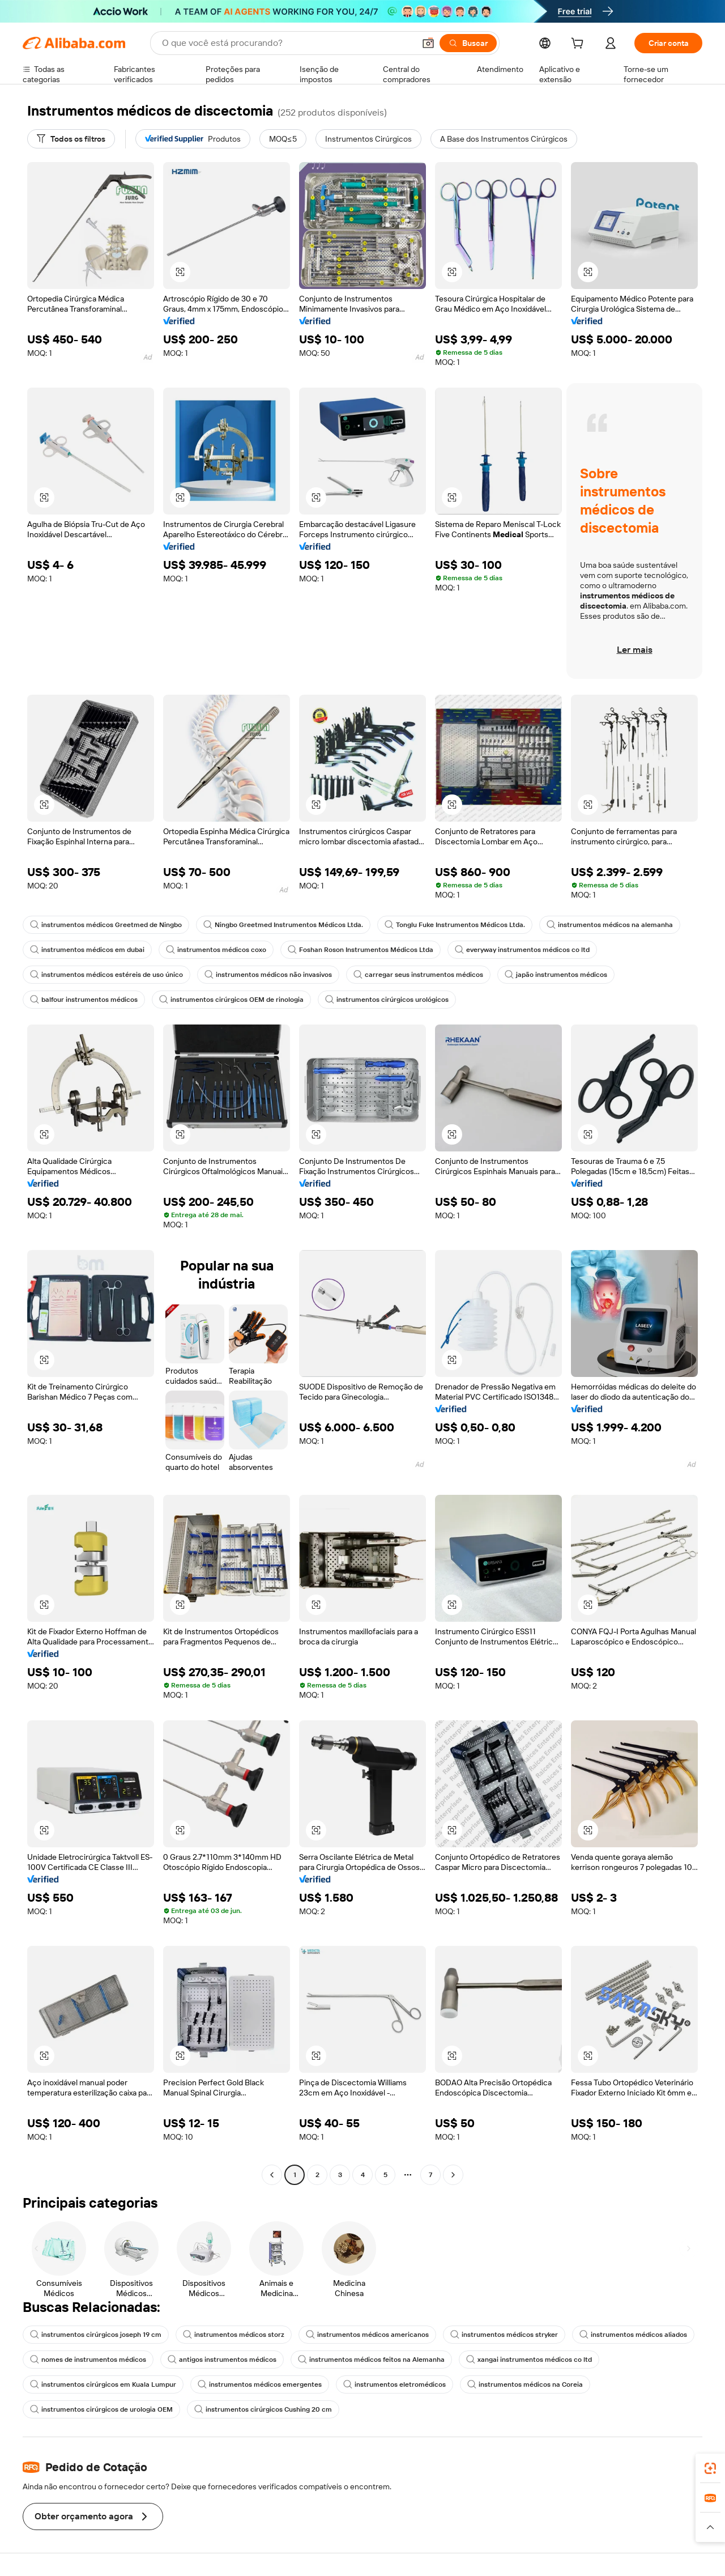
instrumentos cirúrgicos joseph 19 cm (95, 2334)
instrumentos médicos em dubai (87, 949)
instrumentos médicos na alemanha (610, 924)
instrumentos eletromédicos (394, 2384)
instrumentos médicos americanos (367, 2334)
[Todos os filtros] (71, 138)
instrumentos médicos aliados (633, 2334)
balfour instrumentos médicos (84, 999)
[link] (710, 2468)
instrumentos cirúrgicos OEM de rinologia (231, 999)
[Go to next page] (453, 2175)
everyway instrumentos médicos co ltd (522, 949)
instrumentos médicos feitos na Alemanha (371, 2359)
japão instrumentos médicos (556, 974)
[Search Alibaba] (287, 43)
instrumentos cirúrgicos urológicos (387, 999)
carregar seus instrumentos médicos (418, 974)
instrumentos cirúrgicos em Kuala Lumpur (103, 2384)
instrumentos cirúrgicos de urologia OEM (101, 2409)
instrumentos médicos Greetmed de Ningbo (106, 924)
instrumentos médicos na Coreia (525, 2384)
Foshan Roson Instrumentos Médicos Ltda (360, 949)
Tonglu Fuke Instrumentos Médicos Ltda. (455, 924)
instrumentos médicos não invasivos (268, 974)
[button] (428, 43)
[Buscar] (468, 43)
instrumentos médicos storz (233, 2334)
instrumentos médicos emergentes (260, 2384)
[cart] (579, 44)
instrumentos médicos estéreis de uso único (106, 974)
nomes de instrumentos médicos (88, 2359)
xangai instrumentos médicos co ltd (529, 2359)
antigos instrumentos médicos (222, 2359)
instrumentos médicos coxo (216, 949)
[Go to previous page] (272, 2175)
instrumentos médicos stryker (504, 2334)
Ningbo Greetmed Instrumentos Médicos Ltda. (283, 924)
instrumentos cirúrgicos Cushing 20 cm (263, 2409)
